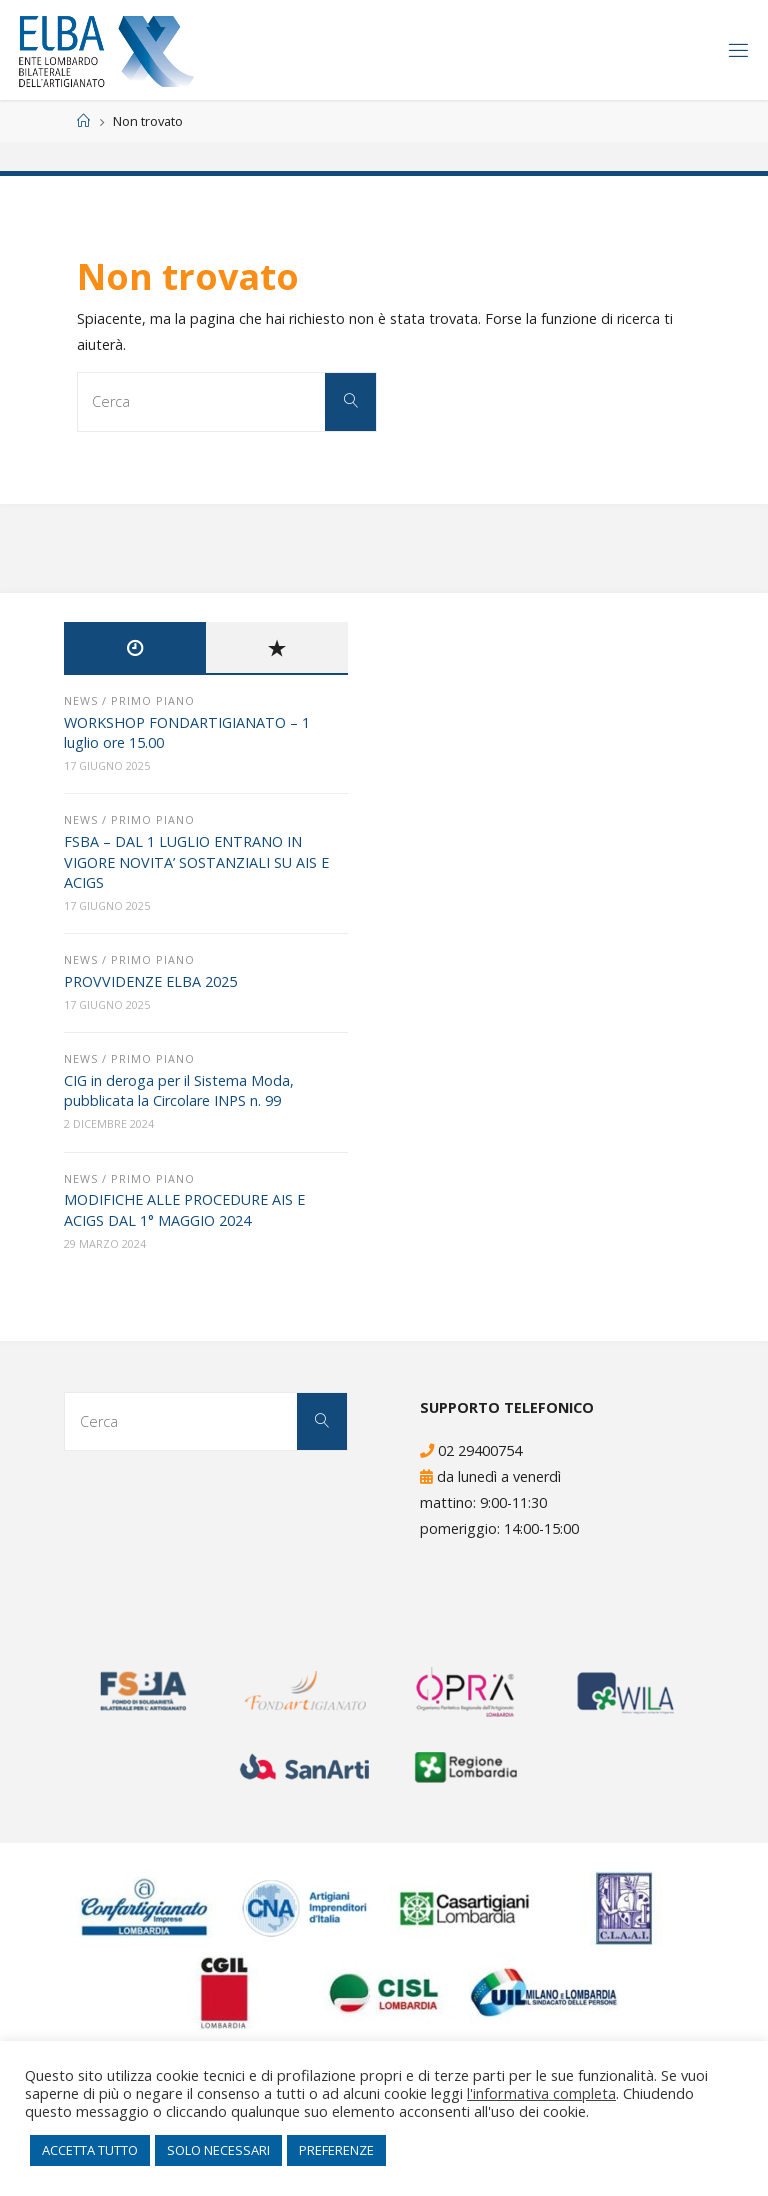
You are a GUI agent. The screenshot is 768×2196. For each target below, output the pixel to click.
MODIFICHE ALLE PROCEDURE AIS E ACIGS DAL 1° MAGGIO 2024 (184, 1209)
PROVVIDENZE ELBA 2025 (150, 981)
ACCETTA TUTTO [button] (90, 2150)
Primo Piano (153, 700)
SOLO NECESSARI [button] (218, 2150)
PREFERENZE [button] (336, 2150)
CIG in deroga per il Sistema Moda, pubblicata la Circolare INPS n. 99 (179, 1090)
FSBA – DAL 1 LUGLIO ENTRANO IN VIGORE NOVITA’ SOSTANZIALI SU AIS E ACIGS (196, 861)
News (81, 700)
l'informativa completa (541, 2093)
